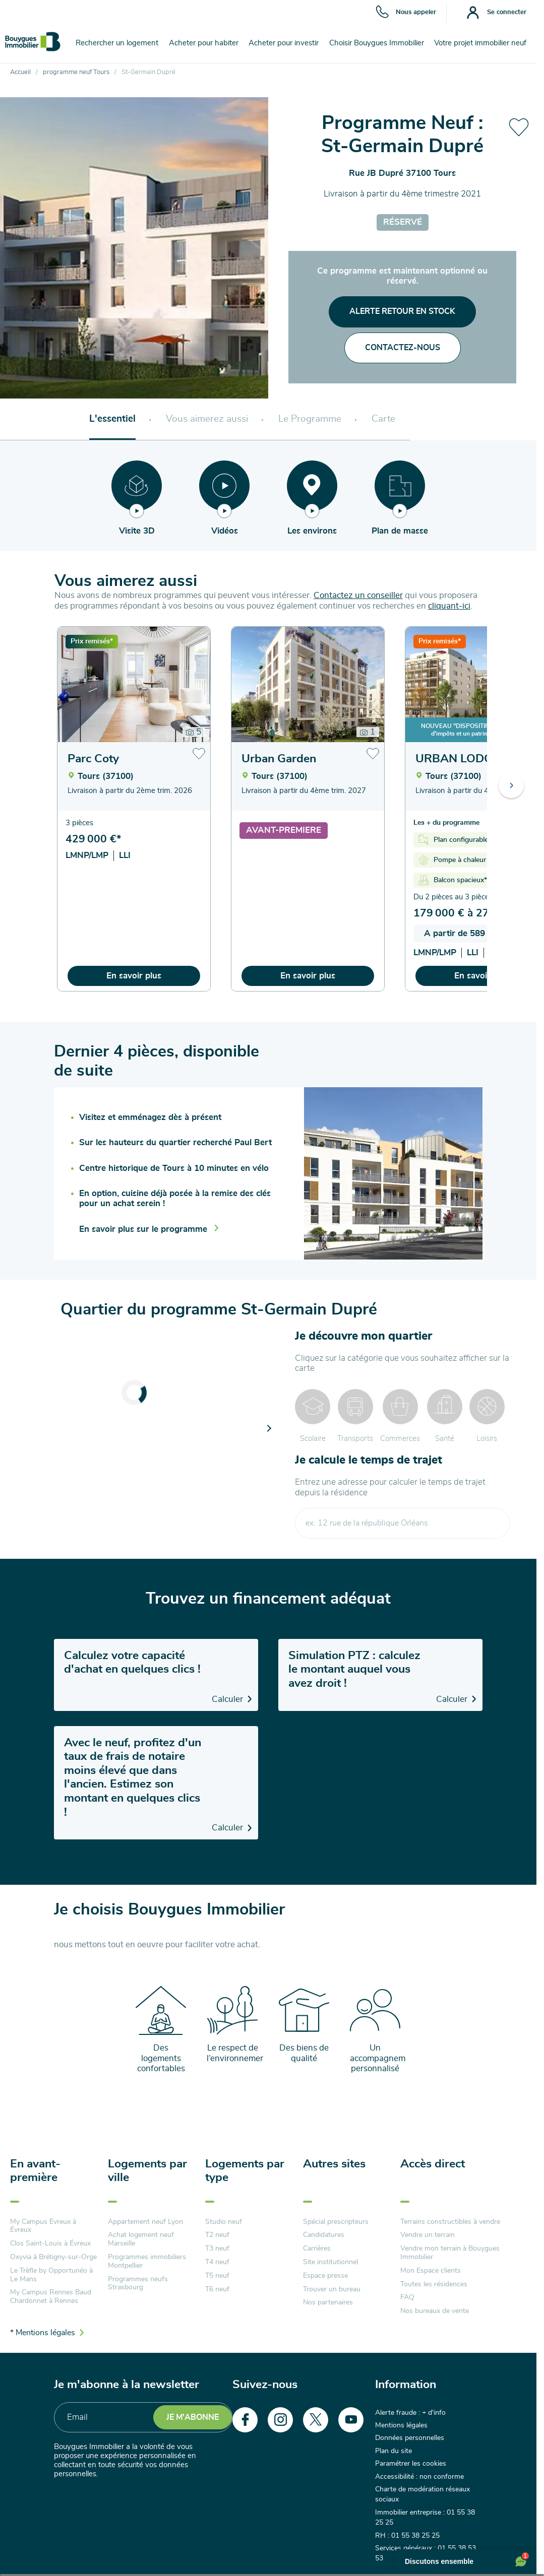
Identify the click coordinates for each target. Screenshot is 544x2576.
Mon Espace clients (430, 2270)
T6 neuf (217, 2289)
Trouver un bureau (331, 2289)
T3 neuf (217, 2248)
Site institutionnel (330, 2262)
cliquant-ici (449, 606)
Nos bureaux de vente (434, 2311)
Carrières (317, 2248)
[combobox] (402, 1523)
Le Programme (309, 419)
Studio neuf (223, 2221)
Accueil (20, 72)
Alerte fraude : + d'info (410, 2412)
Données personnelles (409, 2437)
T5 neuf (217, 2275)
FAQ (407, 2297)
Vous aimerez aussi (207, 419)
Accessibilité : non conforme (419, 2476)
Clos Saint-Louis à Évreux (50, 2243)
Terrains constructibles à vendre (450, 2221)
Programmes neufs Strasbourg (138, 2283)
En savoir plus (133, 975)
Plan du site (393, 2451)
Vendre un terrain (427, 2234)
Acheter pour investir (284, 43)
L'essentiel (112, 419)
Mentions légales (401, 2425)
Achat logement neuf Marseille (141, 2239)
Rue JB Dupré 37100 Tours (402, 173)
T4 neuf (217, 2262)
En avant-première (35, 2171)
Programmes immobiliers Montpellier (147, 2261)
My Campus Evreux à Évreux (43, 2226)
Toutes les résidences (433, 2284)
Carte (383, 419)
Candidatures (323, 2234)
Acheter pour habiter (203, 43)
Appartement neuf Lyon (145, 2221)
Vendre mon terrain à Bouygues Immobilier (450, 2253)
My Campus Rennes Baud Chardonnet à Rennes (50, 2296)
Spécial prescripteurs (336, 2221)
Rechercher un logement (117, 43)
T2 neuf (217, 2234)
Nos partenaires (328, 2302)
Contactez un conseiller (358, 595)
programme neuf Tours (76, 72)
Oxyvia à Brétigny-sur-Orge (53, 2257)
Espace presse (325, 2275)
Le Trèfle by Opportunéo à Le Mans (51, 2275)
